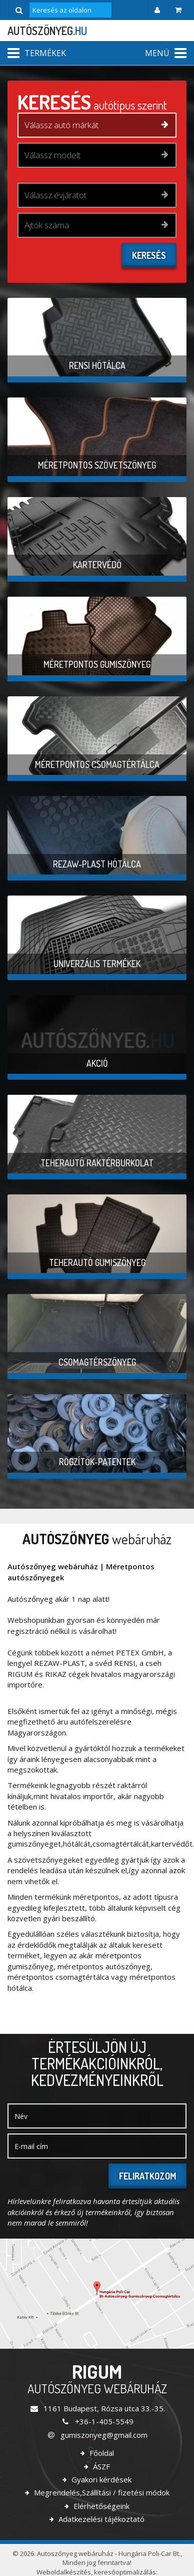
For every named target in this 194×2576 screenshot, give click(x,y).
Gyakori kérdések (101, 2479)
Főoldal (101, 2453)
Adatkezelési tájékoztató (100, 2519)
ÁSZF (100, 2466)
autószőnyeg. (47, 30)
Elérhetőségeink (101, 2506)
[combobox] (97, 125)
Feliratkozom (147, 2176)
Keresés (149, 255)
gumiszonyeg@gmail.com (97, 2435)
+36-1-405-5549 (96, 2421)
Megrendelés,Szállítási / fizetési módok (101, 2492)
